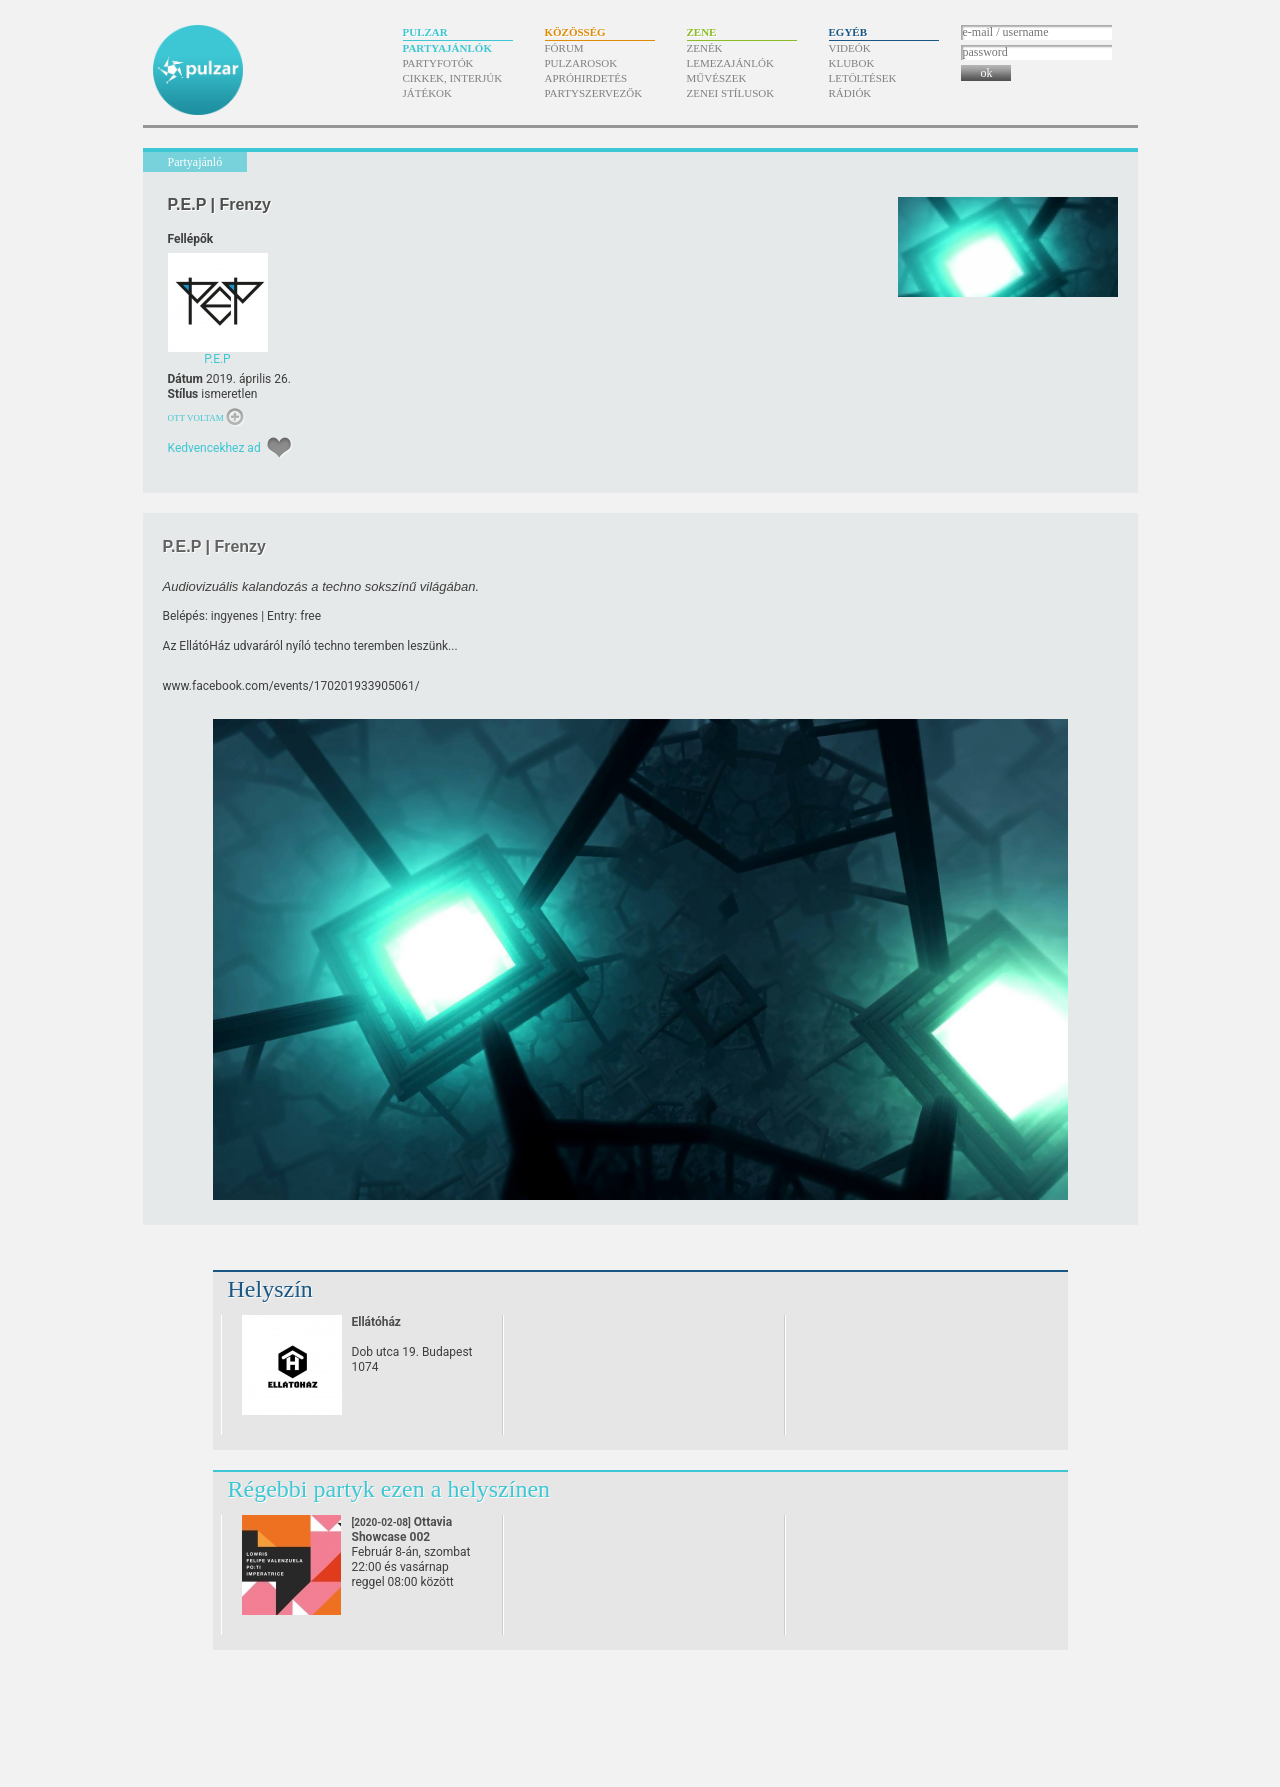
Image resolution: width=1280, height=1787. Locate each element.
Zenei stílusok (731, 93)
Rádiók (850, 93)
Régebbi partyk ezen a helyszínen (389, 1489)
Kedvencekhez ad (214, 448)
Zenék (705, 48)
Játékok (428, 93)
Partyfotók (438, 63)
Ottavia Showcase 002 (402, 1537)
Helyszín (270, 1289)
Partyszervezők (594, 93)
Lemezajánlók (730, 63)
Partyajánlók (447, 48)
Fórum (564, 48)
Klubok (852, 63)
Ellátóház (376, 1322)
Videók (850, 48)
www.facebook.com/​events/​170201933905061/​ (291, 686)
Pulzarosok (581, 63)
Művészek (717, 78)
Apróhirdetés (586, 78)
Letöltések (863, 78)
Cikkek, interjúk (453, 78)
